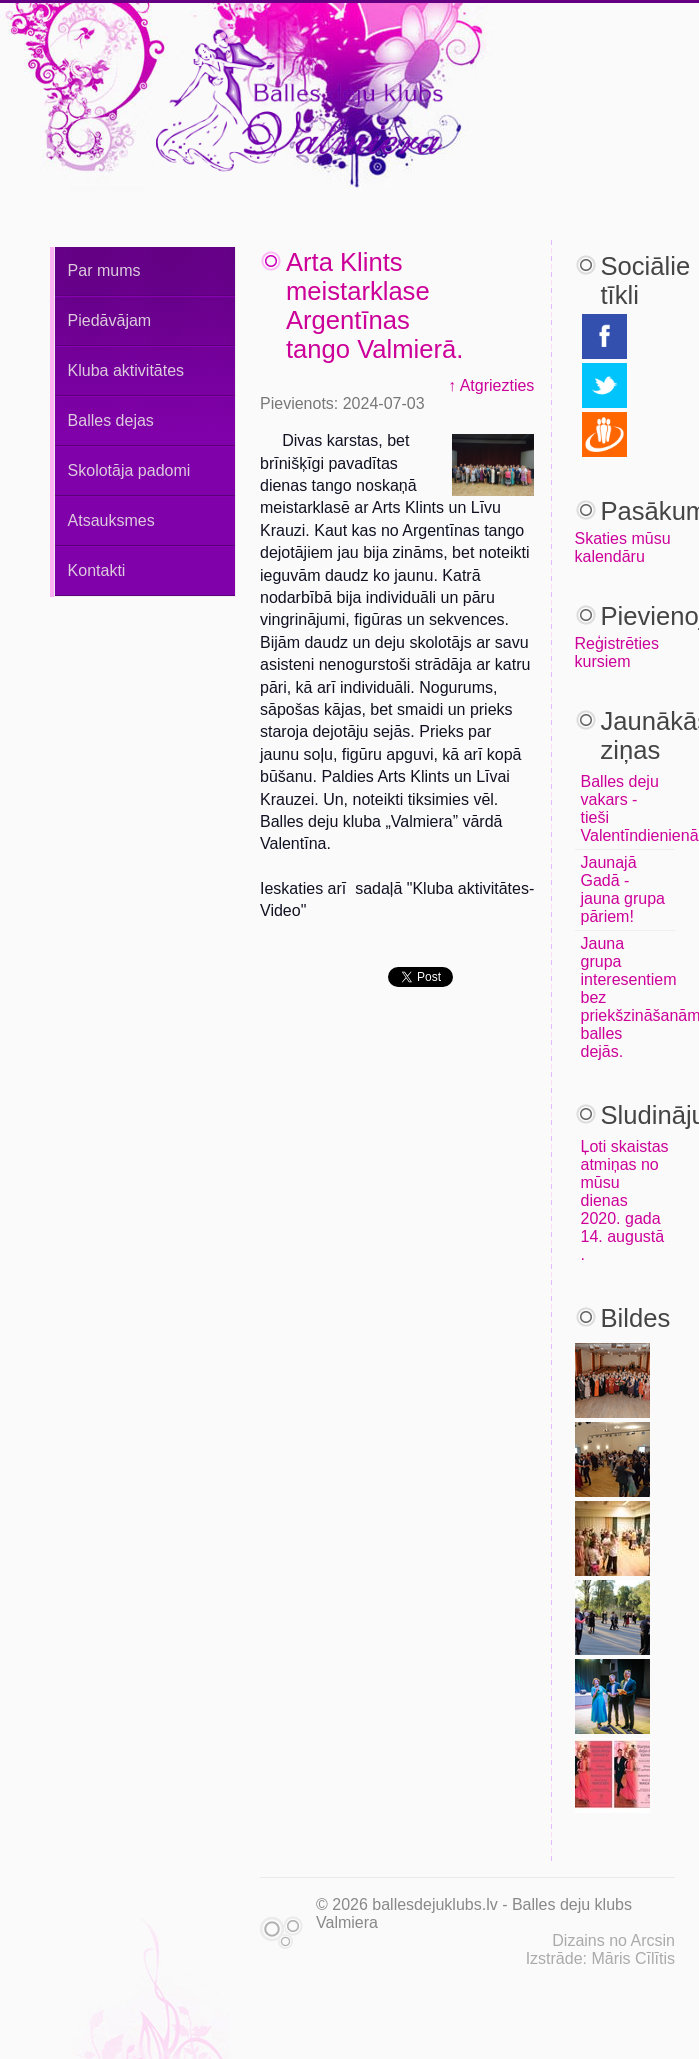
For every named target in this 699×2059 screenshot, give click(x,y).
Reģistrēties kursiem (617, 652)
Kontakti (97, 570)
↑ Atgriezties (491, 385)
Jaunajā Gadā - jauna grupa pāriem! (623, 889)
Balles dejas (111, 420)
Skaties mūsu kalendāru (623, 547)
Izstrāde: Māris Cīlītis (600, 1958)
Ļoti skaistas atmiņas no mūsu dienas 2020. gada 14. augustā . (625, 1200)
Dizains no (589, 1940)
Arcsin (653, 1940)
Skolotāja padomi (129, 470)
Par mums (104, 270)
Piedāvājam (110, 320)
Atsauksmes (111, 520)
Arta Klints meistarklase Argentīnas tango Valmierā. (374, 305)
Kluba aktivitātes (126, 370)
